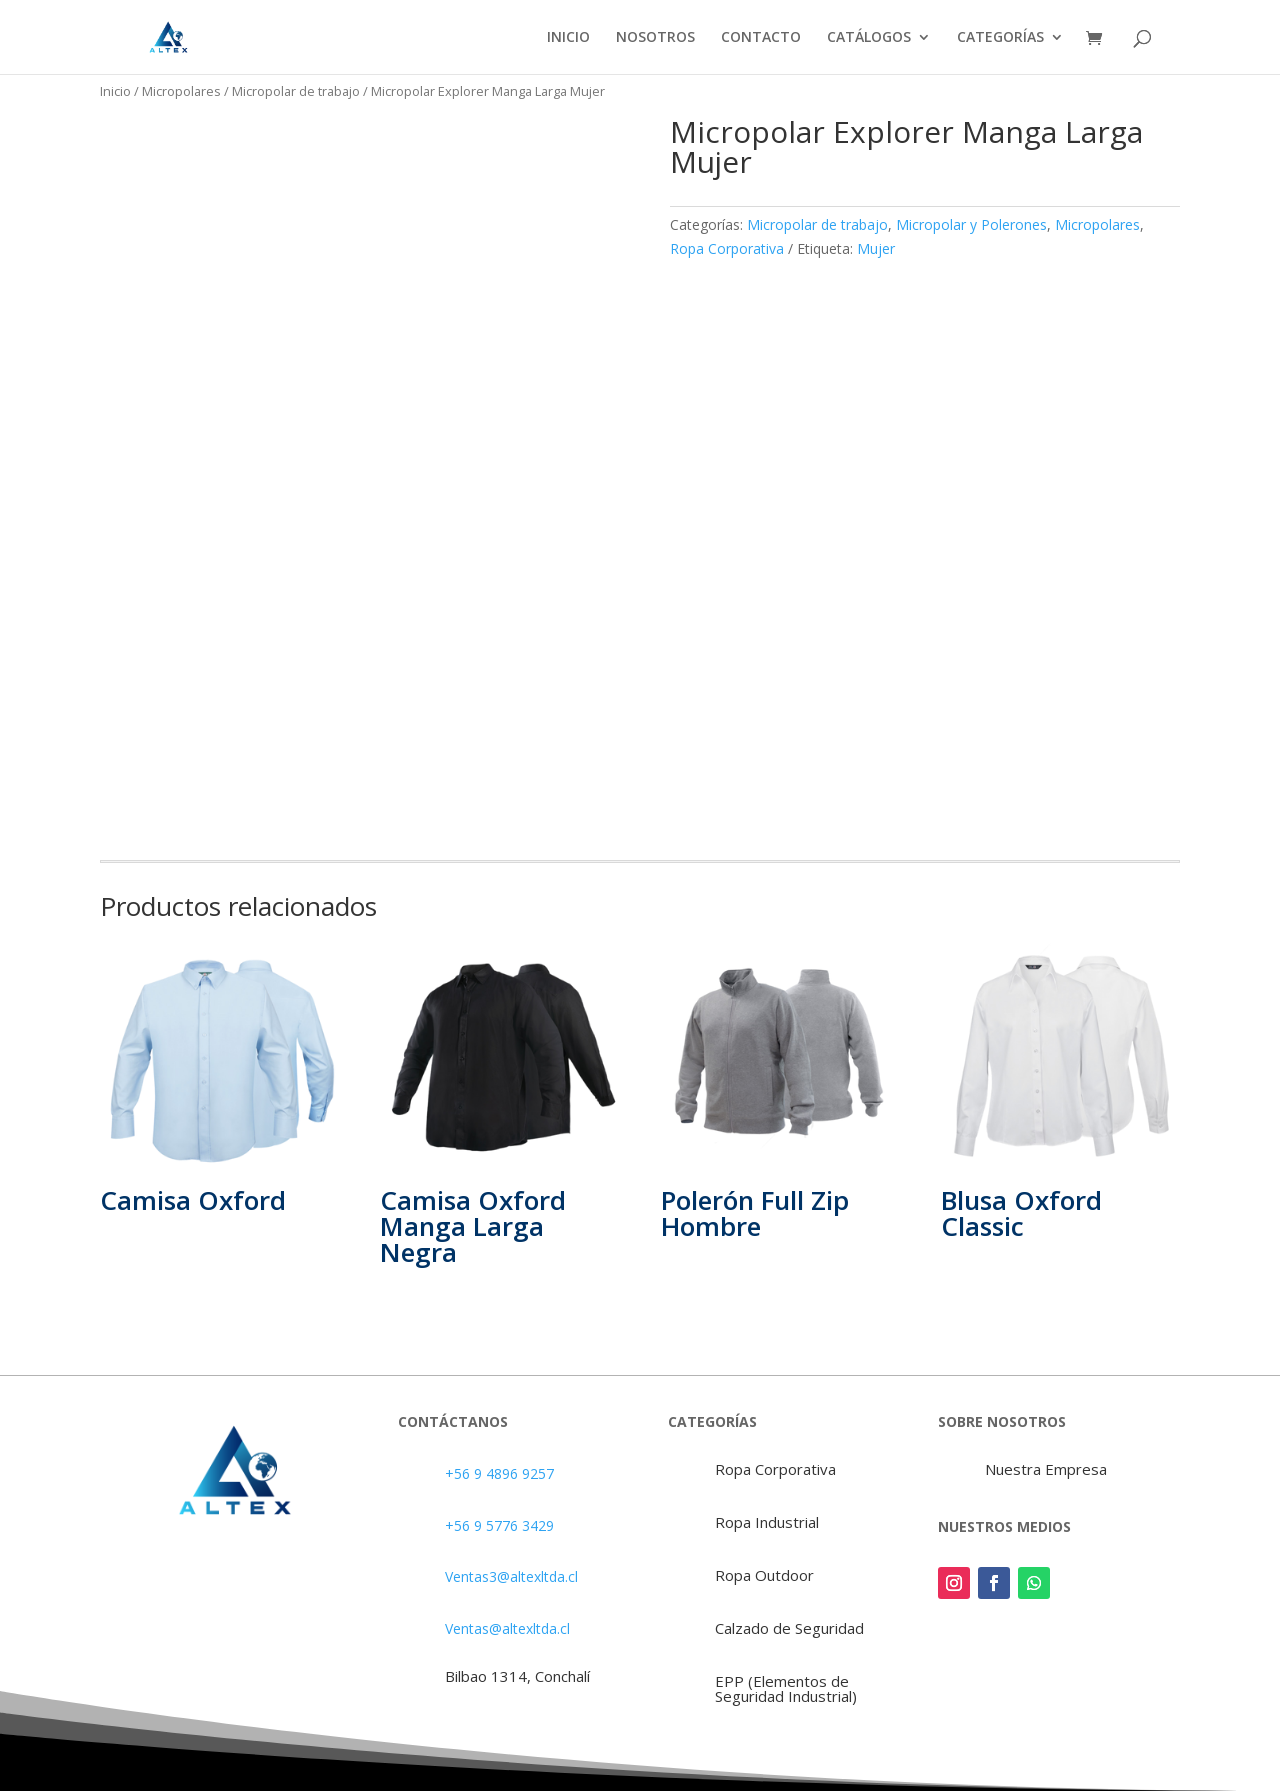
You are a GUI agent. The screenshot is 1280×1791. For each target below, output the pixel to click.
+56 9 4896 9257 (499, 1473)
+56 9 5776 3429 (499, 1525)
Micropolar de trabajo (296, 91)
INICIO (568, 38)
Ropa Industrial (767, 1522)
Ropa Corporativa (727, 248)
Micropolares (181, 91)
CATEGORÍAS (1000, 38)
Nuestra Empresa (1046, 1469)
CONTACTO (761, 38)
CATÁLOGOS (869, 38)
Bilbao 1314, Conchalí (517, 1676)
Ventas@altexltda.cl (507, 1628)
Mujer (876, 248)
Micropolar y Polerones (971, 224)
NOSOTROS (655, 38)
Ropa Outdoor (764, 1575)
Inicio (115, 91)
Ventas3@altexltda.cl (511, 1576)
